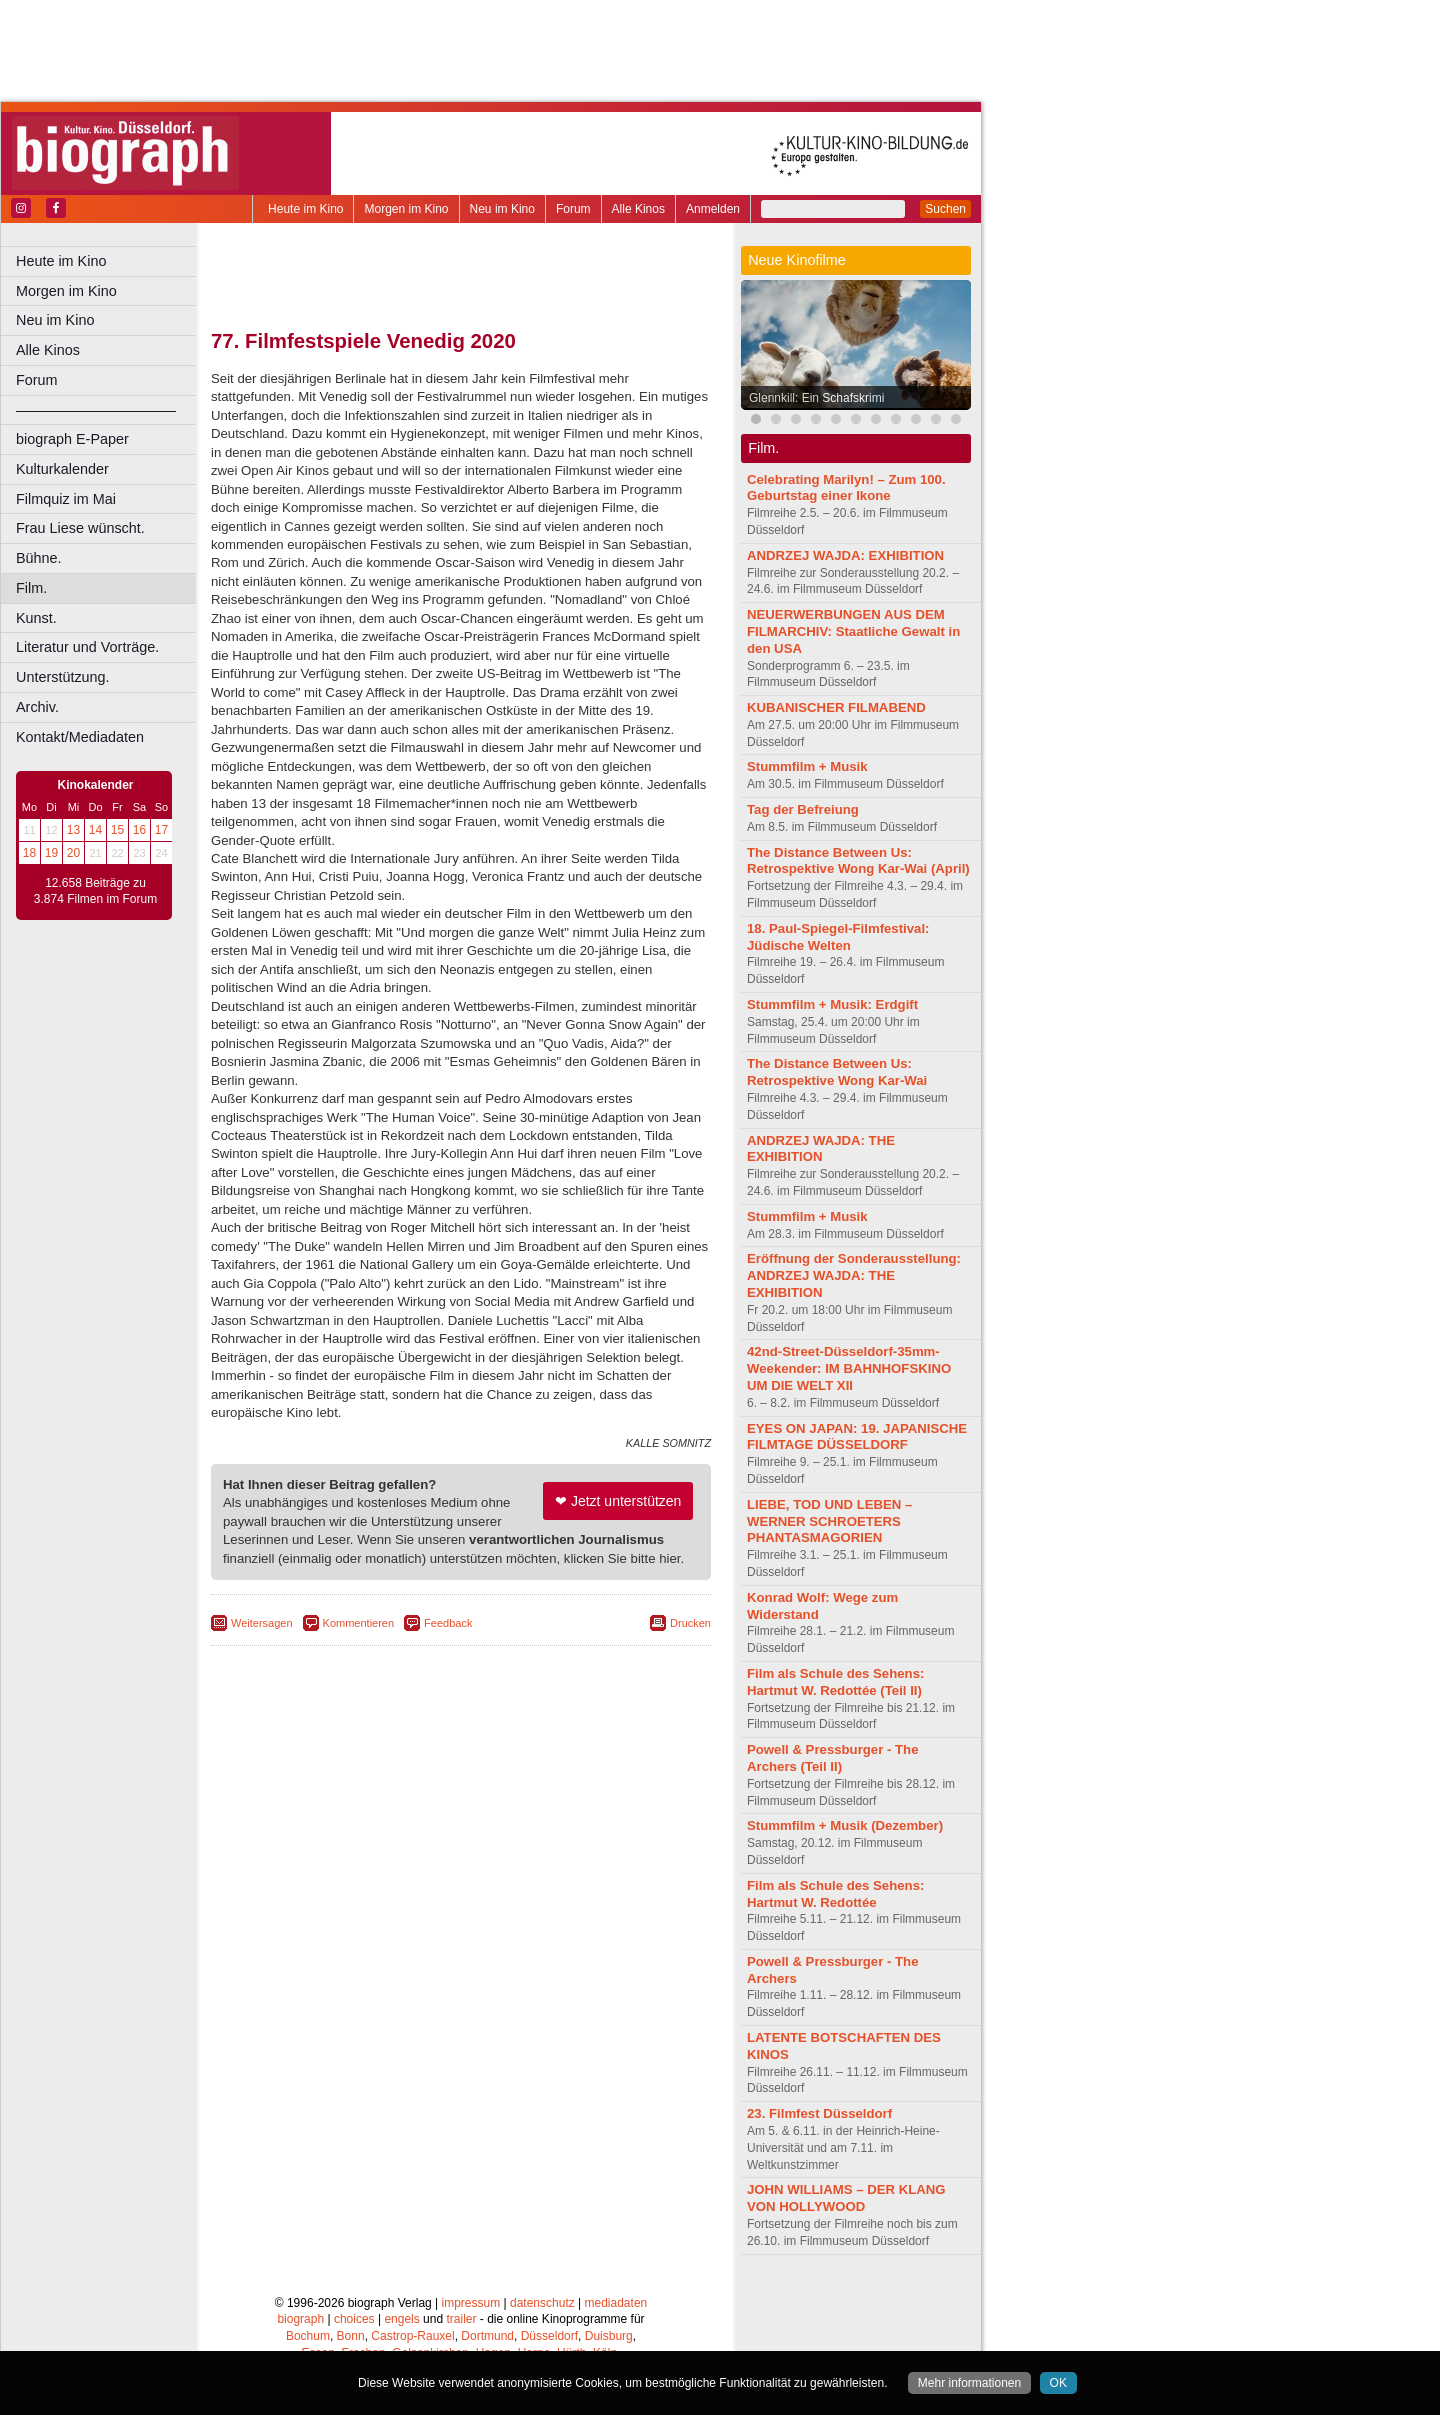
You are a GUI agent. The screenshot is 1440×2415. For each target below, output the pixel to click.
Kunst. (36, 618)
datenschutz (542, 2303)
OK (1058, 2383)
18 (29, 853)
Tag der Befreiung (803, 809)
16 (139, 830)
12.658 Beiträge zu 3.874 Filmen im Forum (95, 891)
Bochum (308, 2336)
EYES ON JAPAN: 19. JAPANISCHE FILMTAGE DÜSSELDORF (857, 1437)
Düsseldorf (549, 2336)
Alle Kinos (638, 209)
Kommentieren (359, 1623)
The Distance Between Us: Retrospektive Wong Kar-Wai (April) (858, 861)
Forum (573, 209)
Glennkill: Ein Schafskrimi (816, 398)
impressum (471, 2303)
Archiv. (37, 707)
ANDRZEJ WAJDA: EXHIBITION (845, 555)
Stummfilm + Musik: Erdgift (832, 1004)
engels (401, 2319)
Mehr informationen (969, 2383)
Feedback (448, 1623)
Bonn (351, 2336)
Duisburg (609, 2336)
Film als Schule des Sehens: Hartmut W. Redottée (835, 1894)
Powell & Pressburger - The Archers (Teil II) (832, 1758)
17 (161, 830)
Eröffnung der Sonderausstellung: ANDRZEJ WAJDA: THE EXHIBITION (854, 1275)
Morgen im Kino (406, 209)
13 (73, 830)
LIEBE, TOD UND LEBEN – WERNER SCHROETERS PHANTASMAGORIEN (829, 1521)
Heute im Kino (305, 209)
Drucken (690, 1623)
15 (117, 830)
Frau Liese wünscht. (80, 528)
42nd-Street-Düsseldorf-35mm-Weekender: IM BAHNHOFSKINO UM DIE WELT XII (849, 1368)
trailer (461, 2319)
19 (51, 853)
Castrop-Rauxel (412, 2336)
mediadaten (616, 2303)
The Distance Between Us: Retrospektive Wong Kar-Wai (837, 1072)
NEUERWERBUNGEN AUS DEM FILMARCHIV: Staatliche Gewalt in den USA (853, 631)
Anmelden (713, 209)
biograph (300, 2319)
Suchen (945, 209)
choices (354, 2319)
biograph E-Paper (72, 439)
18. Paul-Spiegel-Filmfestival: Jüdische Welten (838, 937)
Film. (31, 588)
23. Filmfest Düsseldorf (819, 2113)
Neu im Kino (502, 209)
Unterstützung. (63, 677)
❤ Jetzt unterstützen (618, 1501)
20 (73, 853)
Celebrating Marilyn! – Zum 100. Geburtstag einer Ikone (846, 488)
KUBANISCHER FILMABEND (836, 707)
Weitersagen (262, 1623)
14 (95, 830)
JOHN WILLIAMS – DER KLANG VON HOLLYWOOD (846, 2198)
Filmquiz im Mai (66, 499)
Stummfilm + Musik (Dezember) (845, 1825)
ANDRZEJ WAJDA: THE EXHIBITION (821, 1149)
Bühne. (39, 558)
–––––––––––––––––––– (96, 410)
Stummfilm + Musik (807, 766)
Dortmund (487, 2336)
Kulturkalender (62, 469)
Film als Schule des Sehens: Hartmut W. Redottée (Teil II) (835, 1682)
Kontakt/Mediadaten (80, 737)
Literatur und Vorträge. (87, 647)
